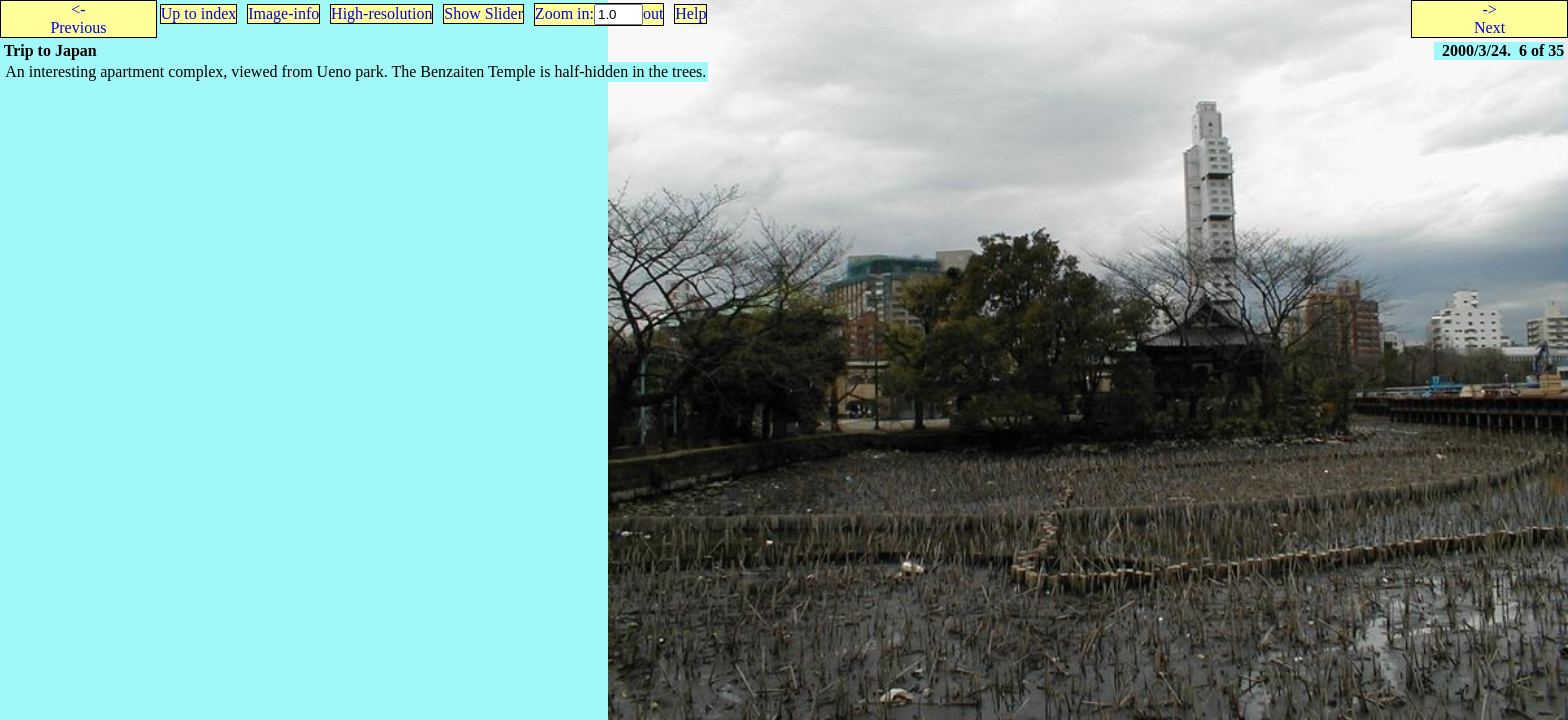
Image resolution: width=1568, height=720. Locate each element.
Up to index (199, 13)
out (653, 13)
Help (690, 13)
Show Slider (483, 13)
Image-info (283, 13)
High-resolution (381, 13)
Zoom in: (564, 13)
